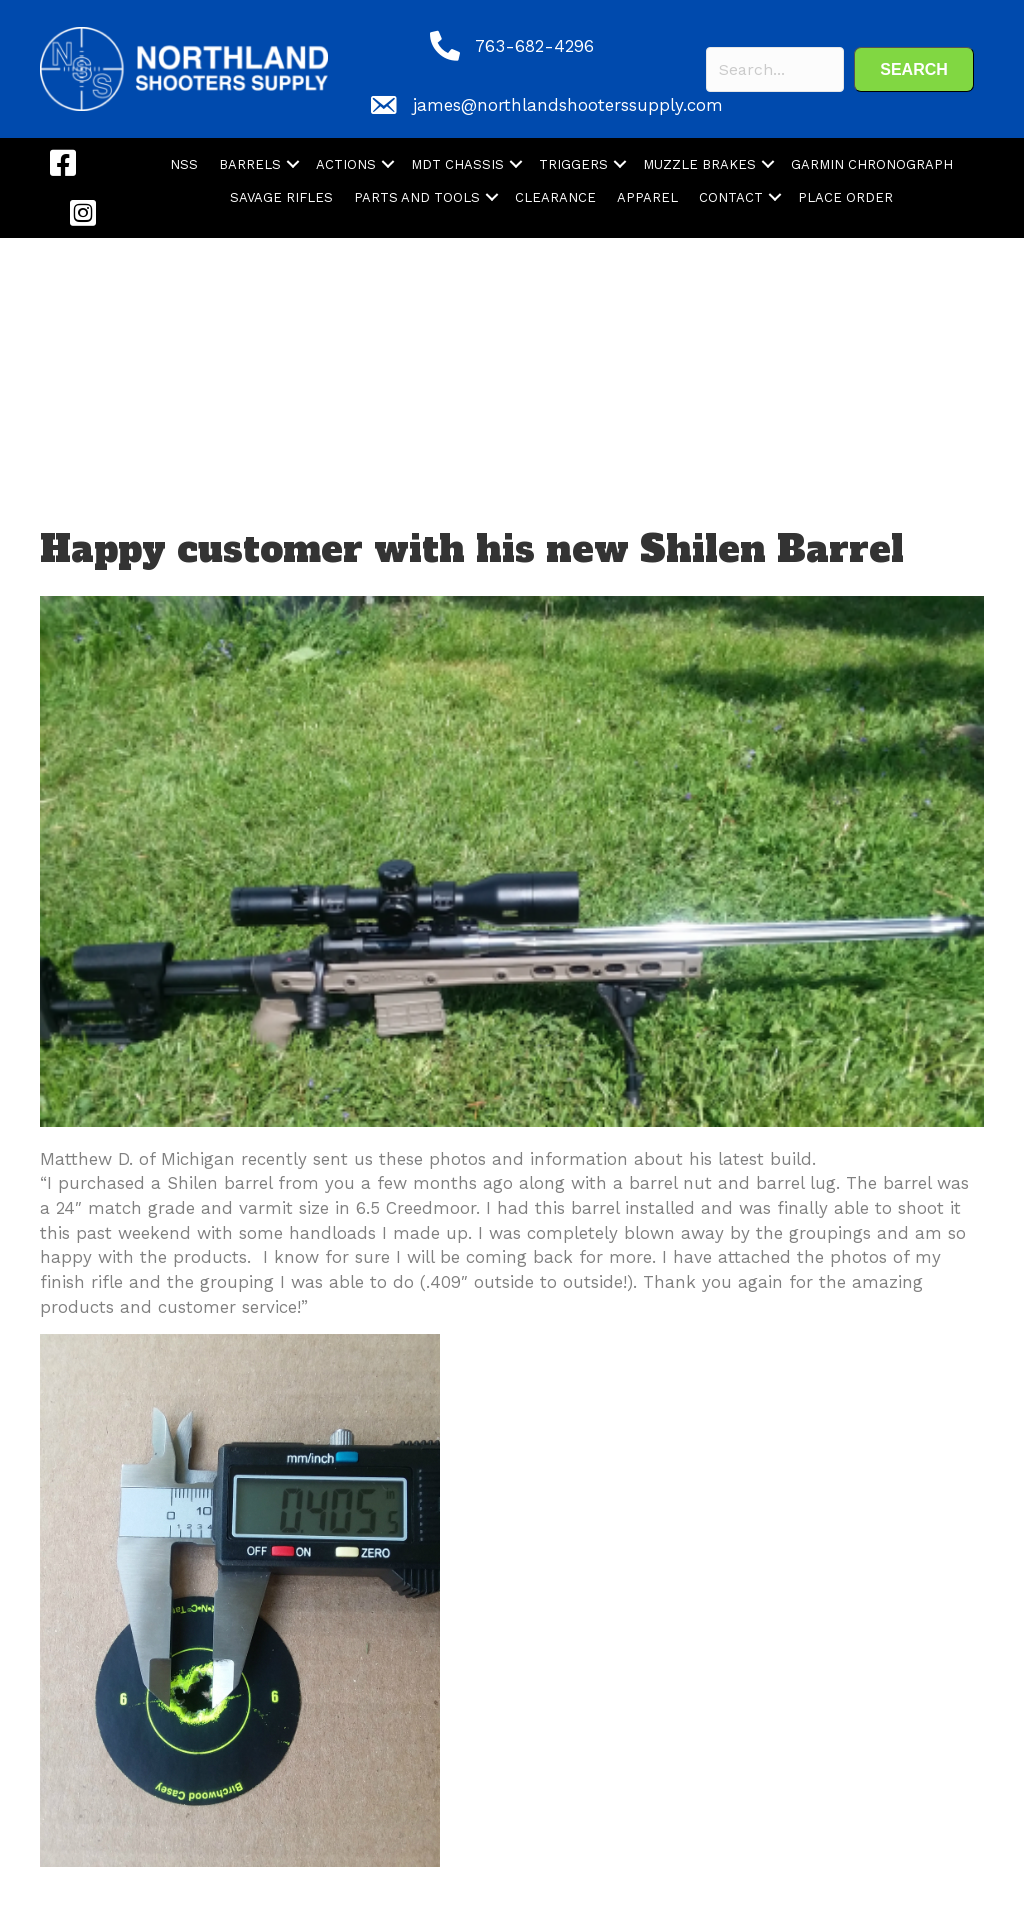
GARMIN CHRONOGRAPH (872, 164)
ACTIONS (346, 164)
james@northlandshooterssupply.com (568, 105)
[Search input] (775, 69)
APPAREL (647, 197)
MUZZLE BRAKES (699, 164)
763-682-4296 (534, 46)
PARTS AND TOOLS (417, 197)
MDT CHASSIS (457, 164)
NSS (184, 164)
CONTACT (731, 197)
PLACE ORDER (845, 197)
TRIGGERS (573, 164)
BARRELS (250, 164)
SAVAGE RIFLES (281, 197)
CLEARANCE (555, 197)
